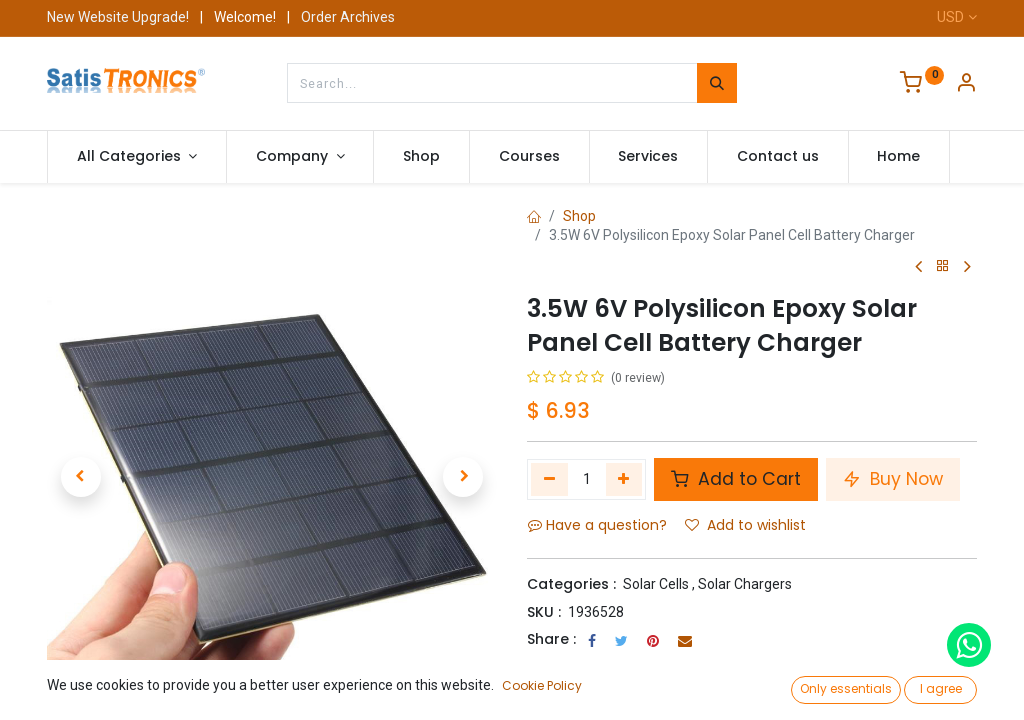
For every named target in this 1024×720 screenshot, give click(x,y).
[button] (81, 477)
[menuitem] (421, 157)
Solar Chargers (745, 584)
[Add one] (624, 479)
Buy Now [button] (893, 479)
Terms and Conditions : (611, 667)
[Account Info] (966, 85)
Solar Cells (656, 584)
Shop (579, 216)
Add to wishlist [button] (745, 525)
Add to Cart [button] (736, 479)
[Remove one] (549, 479)
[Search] (717, 83)
